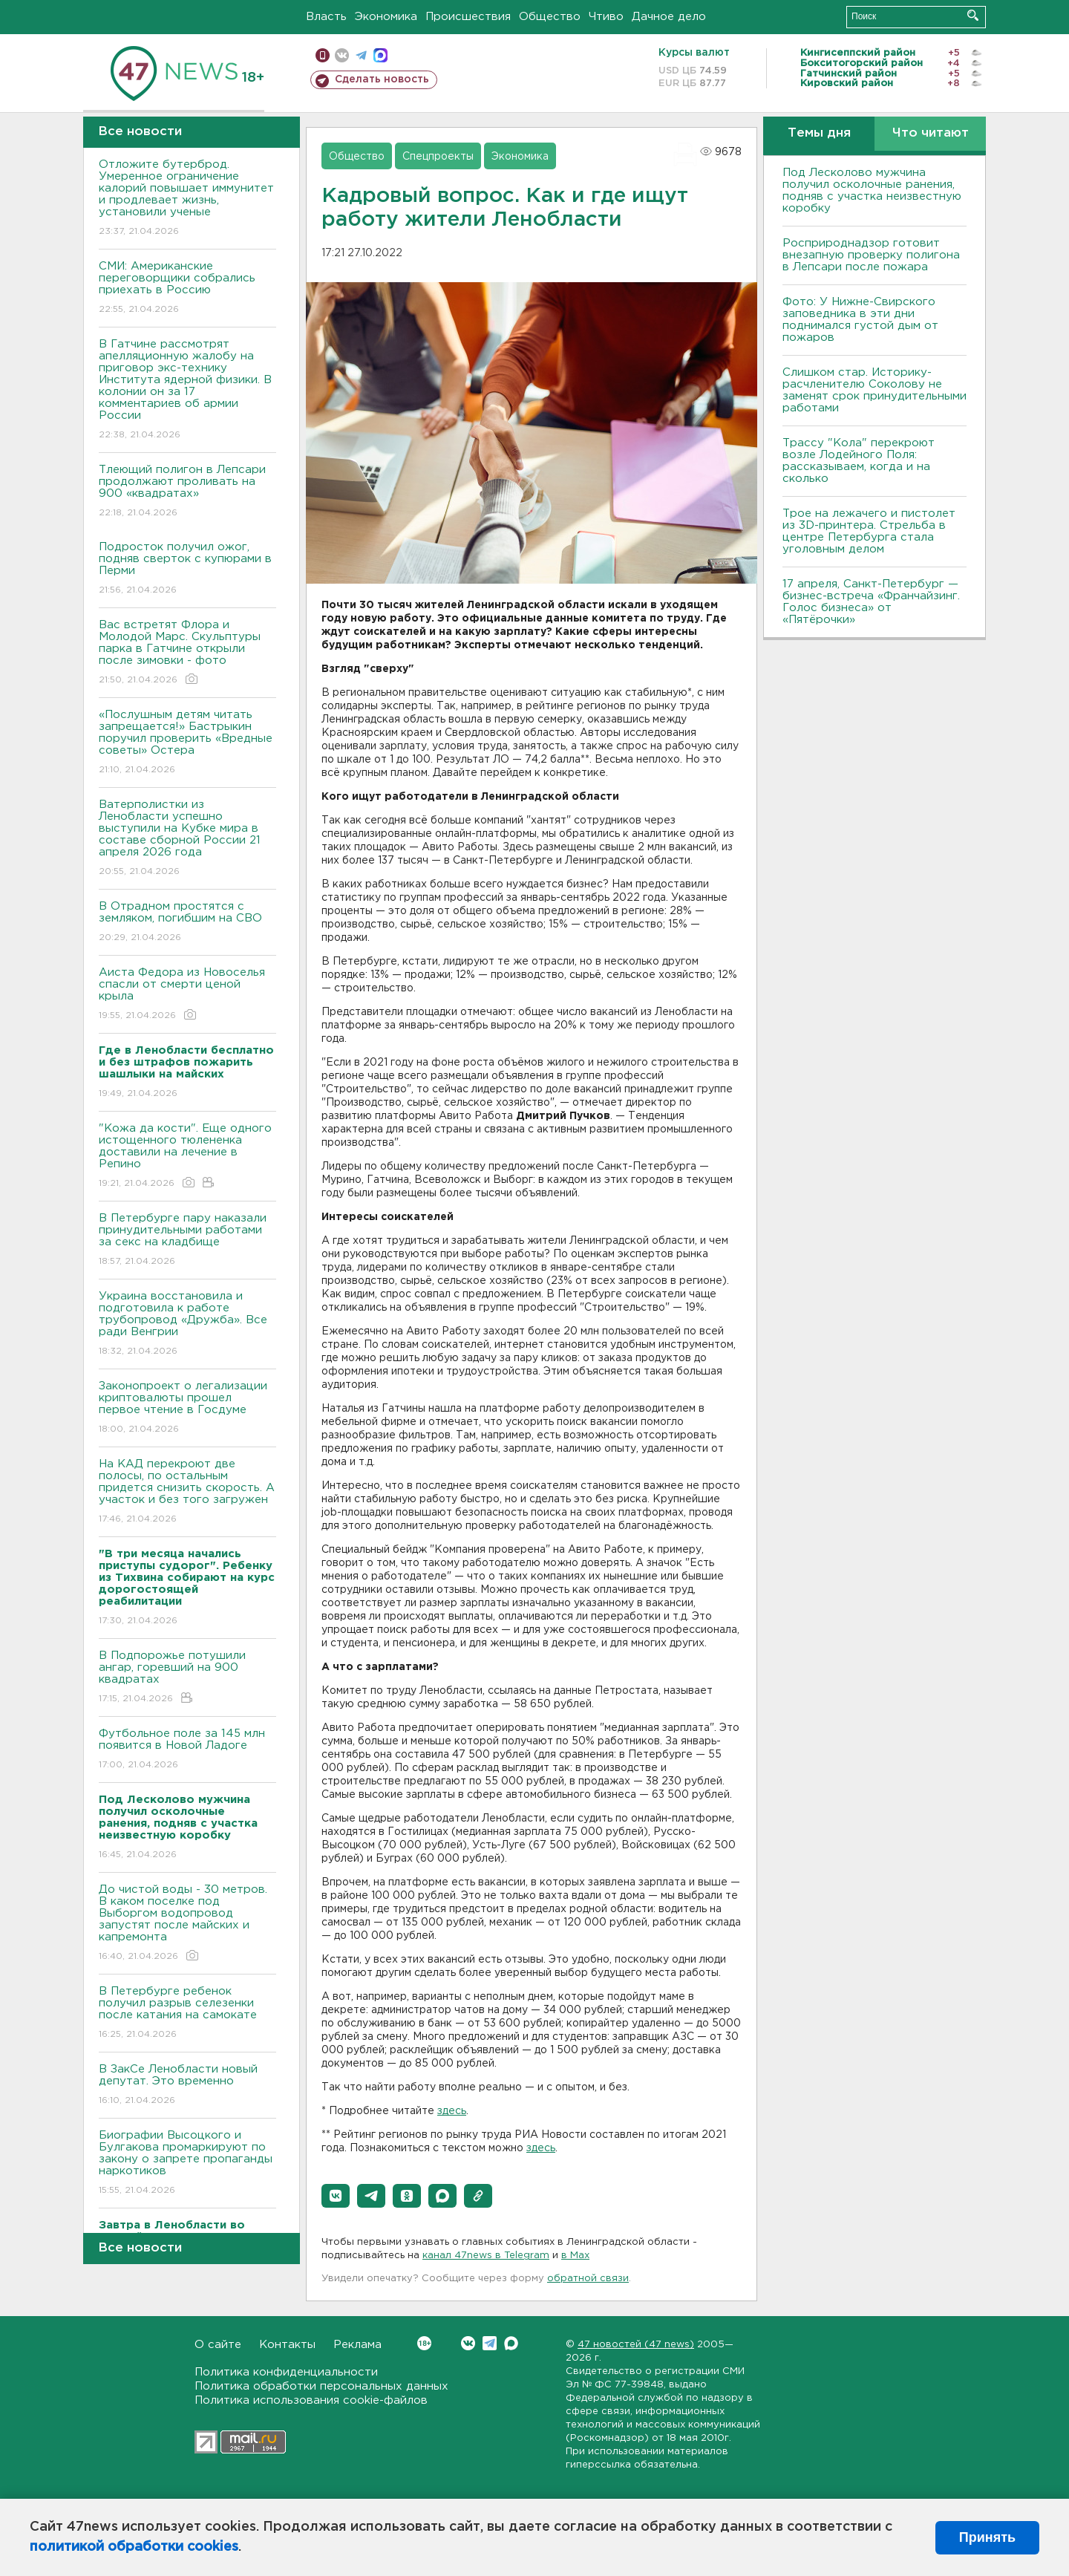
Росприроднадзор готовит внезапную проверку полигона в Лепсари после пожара (871, 255)
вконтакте (342, 55)
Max (511, 2343)
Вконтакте (424, 2343)
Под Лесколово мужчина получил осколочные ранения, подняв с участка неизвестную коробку (871, 190)
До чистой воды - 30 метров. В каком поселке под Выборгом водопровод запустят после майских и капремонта (187, 1924)
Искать (972, 15)
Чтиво (606, 17)
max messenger (380, 55)
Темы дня (819, 133)
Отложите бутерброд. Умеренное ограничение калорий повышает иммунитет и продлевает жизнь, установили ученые (187, 199)
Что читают (930, 133)
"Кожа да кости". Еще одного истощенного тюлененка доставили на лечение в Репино (187, 1157)
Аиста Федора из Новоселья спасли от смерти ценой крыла (187, 995)
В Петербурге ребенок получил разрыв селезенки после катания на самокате (187, 2013)
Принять (987, 2537)
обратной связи (588, 2279)
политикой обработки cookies (134, 2547)
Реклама (357, 2345)
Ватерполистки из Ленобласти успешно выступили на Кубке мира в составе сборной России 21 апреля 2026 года (187, 839)
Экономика (386, 17)
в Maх (575, 2255)
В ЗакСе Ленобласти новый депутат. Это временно (187, 2085)
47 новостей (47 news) (636, 2345)
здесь (451, 2111)
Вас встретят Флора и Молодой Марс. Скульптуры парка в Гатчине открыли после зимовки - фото (187, 653)
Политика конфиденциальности (286, 2372)
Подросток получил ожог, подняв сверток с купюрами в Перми (187, 569)
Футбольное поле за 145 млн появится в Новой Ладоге (187, 1750)
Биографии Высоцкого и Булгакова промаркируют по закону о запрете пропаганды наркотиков (187, 2163)
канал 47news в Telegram (485, 2255)
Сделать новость (382, 79)
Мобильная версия (323, 55)
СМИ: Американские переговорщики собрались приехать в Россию (187, 288)
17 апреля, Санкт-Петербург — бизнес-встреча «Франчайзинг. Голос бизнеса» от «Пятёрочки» (871, 602)
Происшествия (468, 17)
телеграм (361, 55)
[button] (335, 2196)
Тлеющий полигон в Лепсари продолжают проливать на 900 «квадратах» (187, 492)
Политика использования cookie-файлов (311, 2400)
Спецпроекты (438, 156)
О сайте (217, 2345)
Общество (550, 17)
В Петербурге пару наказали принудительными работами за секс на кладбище (187, 1240)
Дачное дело (669, 17)
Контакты (287, 2345)
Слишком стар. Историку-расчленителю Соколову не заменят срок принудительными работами (874, 390)
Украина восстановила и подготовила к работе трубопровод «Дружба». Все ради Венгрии (187, 1324)
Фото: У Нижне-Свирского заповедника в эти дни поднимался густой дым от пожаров (860, 319)
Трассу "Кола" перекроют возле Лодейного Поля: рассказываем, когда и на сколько (858, 460)
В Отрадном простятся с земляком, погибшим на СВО (187, 922)
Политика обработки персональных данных (321, 2386)
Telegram (490, 2343)
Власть (326, 17)
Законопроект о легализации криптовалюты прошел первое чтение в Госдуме (187, 1408)
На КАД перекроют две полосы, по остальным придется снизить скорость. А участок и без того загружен (187, 1492)
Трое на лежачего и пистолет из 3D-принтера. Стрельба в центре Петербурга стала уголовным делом (868, 531)
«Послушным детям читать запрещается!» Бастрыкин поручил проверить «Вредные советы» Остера (187, 743)
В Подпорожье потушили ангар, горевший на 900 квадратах (187, 1678)
